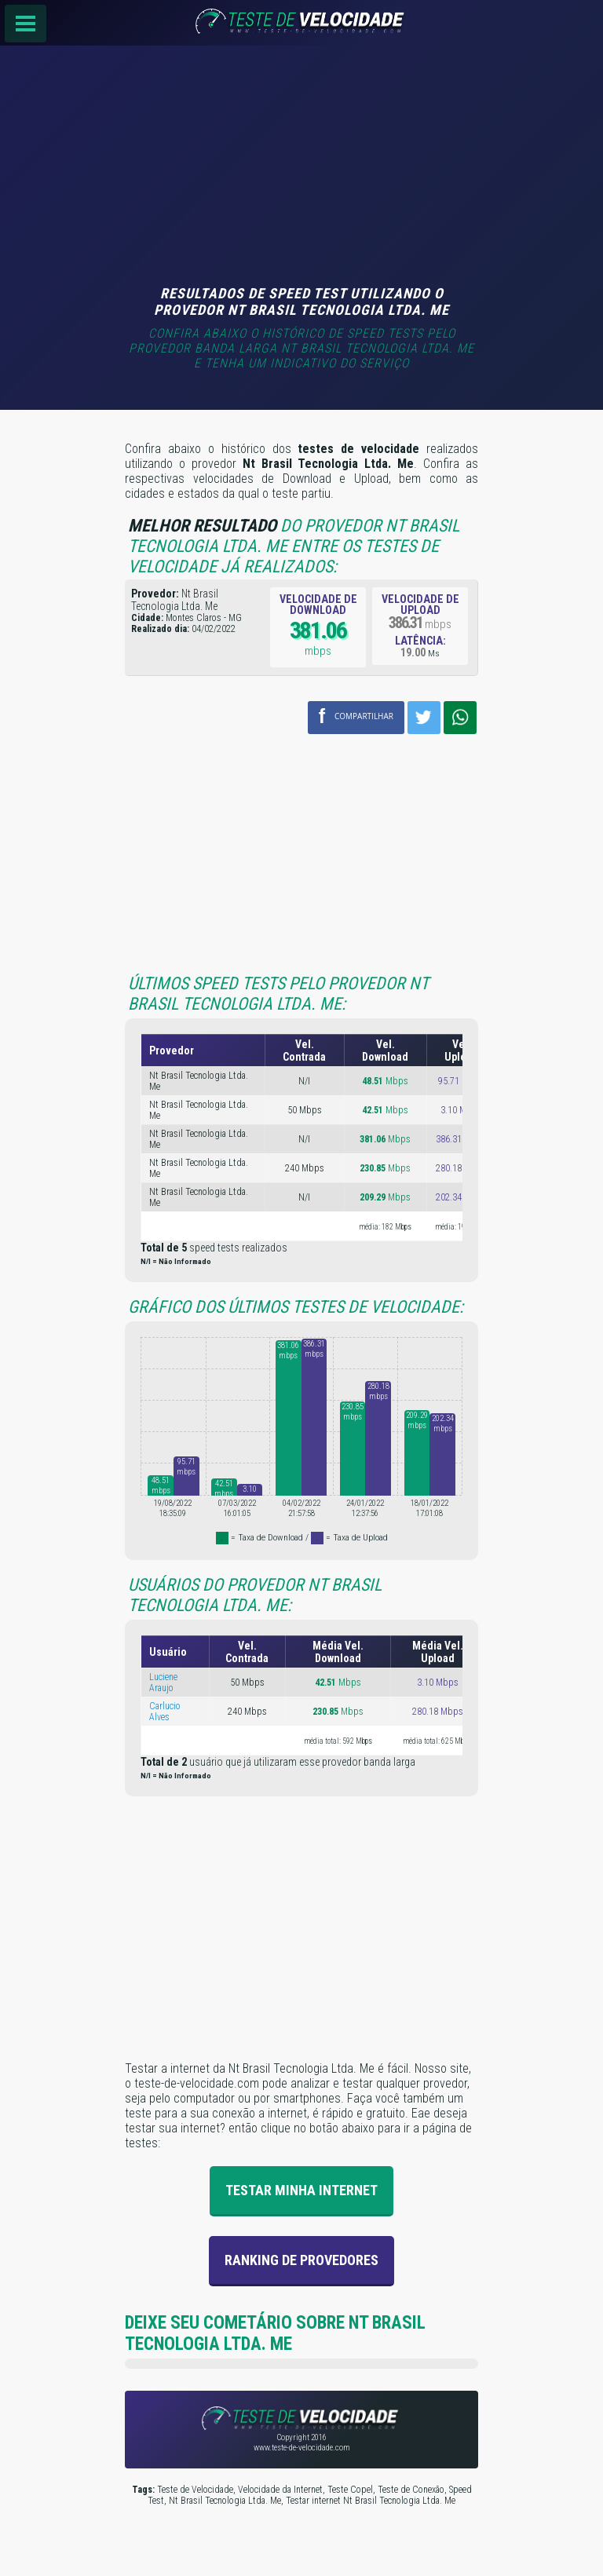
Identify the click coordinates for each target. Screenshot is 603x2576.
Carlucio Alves (165, 1711)
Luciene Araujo (163, 1682)
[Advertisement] (301, 167)
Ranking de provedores (301, 2259)
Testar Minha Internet (301, 2189)
